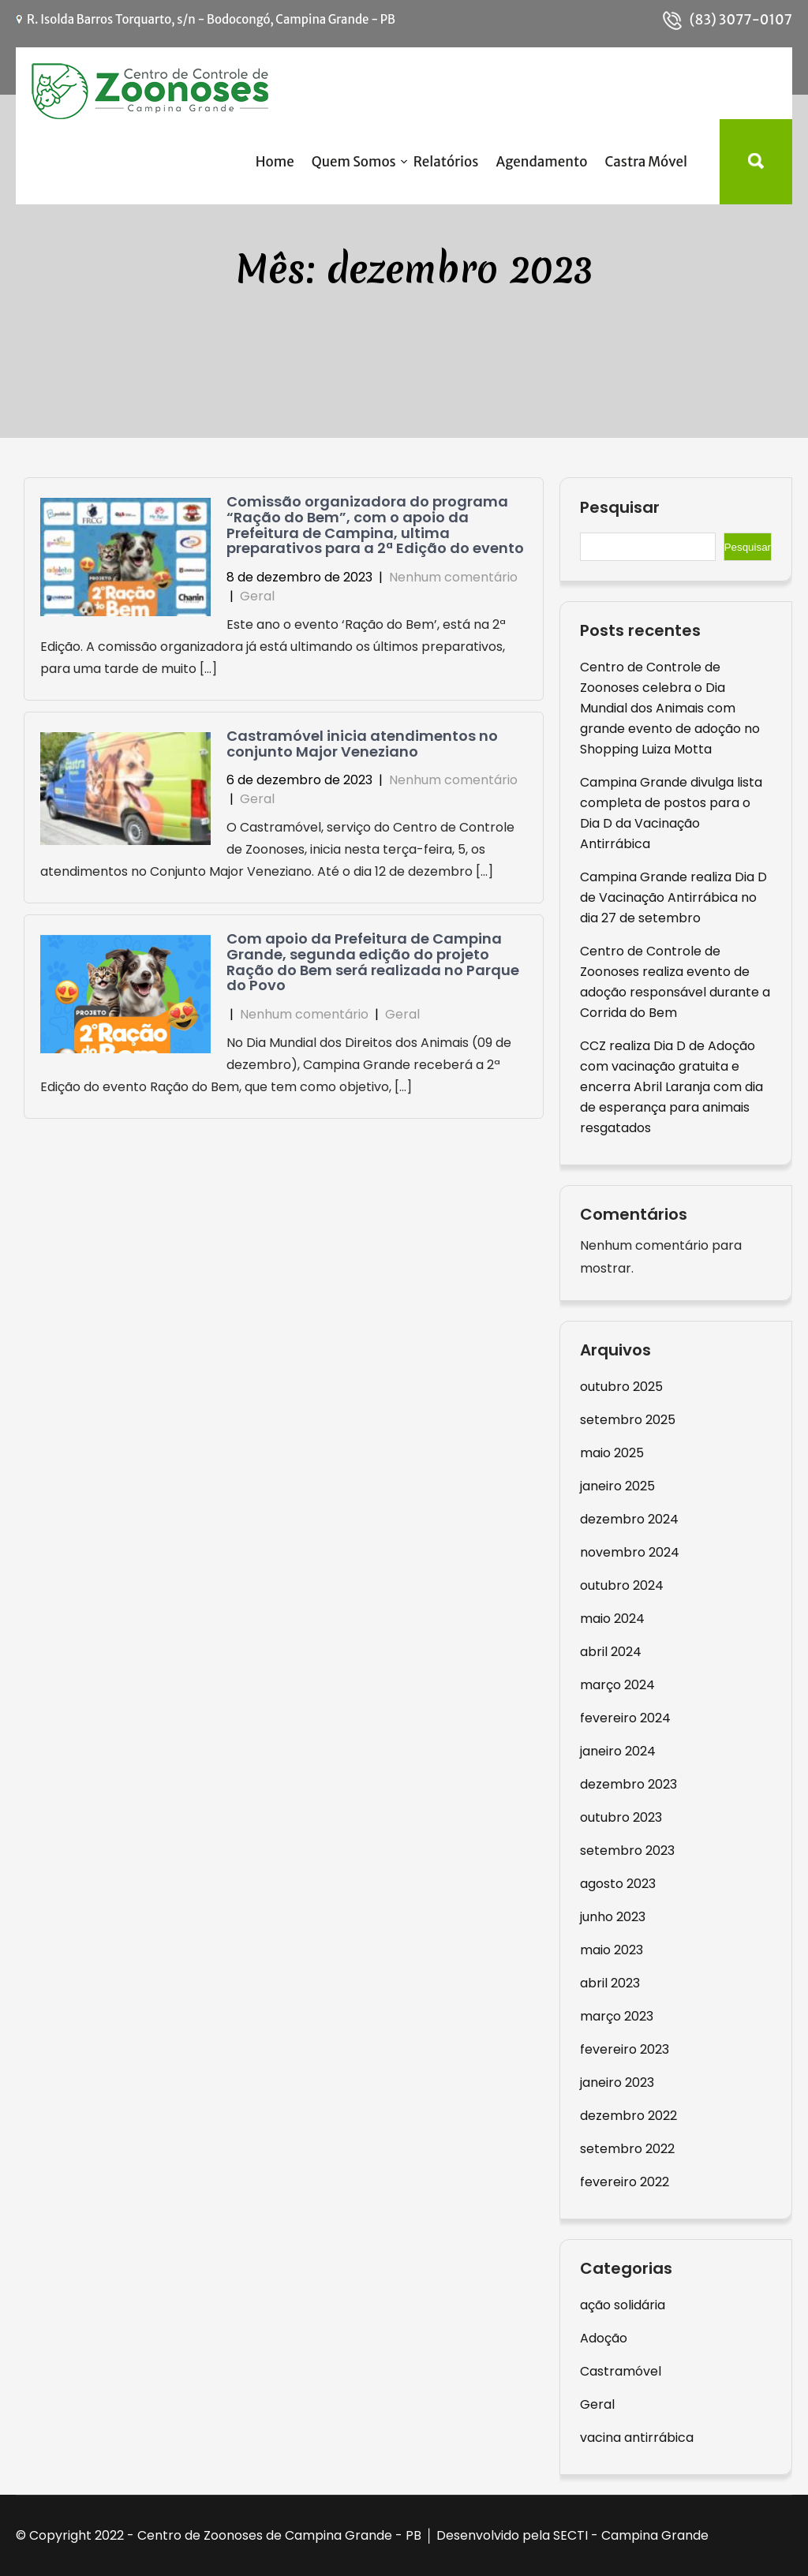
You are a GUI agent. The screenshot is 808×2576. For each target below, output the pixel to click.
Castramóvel (620, 2371)
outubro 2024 (622, 1585)
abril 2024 (611, 1652)
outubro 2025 (621, 1387)
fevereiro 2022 (624, 2182)
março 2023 (616, 2016)
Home (275, 161)
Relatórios (446, 161)
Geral (257, 596)
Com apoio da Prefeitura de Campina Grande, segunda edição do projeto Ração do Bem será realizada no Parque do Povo (372, 962)
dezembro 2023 (628, 1784)
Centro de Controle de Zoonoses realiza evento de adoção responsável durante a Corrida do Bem (675, 982)
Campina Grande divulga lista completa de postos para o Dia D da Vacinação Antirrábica (671, 813)
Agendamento (541, 161)
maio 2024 (612, 1619)
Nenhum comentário (453, 577)
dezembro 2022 (628, 2116)
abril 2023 (610, 1983)
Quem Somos (354, 161)
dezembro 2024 (629, 1519)
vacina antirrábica (637, 2437)
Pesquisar (620, 508)
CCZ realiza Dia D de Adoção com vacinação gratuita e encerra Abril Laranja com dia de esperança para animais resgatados (671, 1087)
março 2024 (617, 1685)
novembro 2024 (629, 1552)
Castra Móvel (645, 161)
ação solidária (622, 2305)
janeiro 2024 (618, 1751)
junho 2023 (612, 1917)
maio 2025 (612, 1453)
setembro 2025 (627, 1420)
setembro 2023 (627, 1850)
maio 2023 (611, 1950)
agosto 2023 (618, 1884)
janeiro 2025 (617, 1486)
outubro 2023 (621, 1817)
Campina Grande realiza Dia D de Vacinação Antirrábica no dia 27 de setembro (673, 897)
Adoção (603, 2338)
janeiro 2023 (617, 2082)
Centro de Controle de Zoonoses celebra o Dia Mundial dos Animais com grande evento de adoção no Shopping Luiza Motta (670, 708)
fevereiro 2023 (624, 2049)
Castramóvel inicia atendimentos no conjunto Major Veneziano (362, 743)
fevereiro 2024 (625, 1718)
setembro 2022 (627, 2149)
